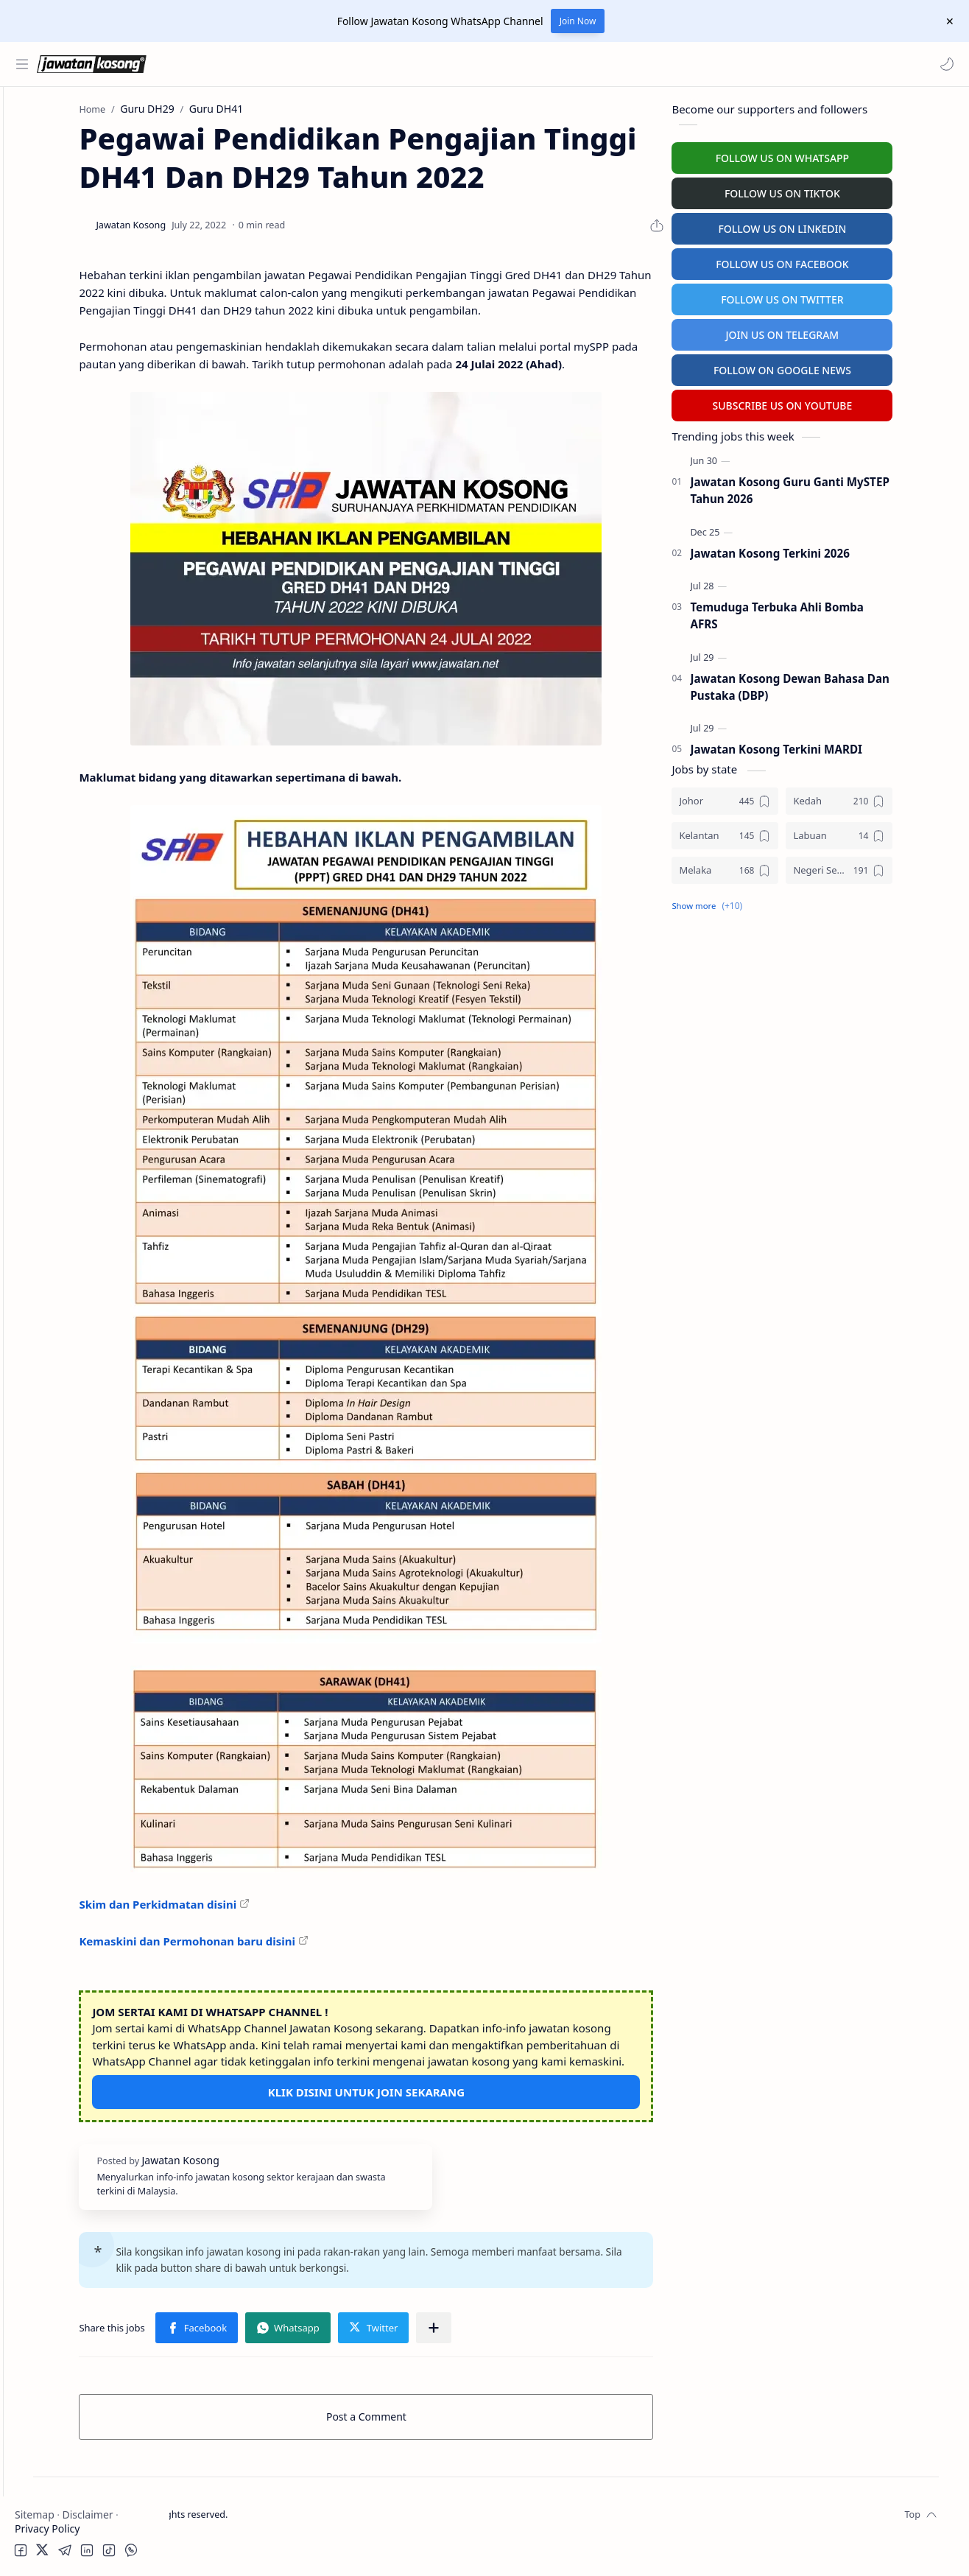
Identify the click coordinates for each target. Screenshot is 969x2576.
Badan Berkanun (80, 204)
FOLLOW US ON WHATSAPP (840, 154)
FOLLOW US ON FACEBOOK (840, 260)
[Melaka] (783, 866)
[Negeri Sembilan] (897, 866)
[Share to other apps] (542, 2357)
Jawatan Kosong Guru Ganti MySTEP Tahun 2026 (847, 486)
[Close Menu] (946, 21)
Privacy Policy (47, 2528)
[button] (943, 64)
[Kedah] (897, 797)
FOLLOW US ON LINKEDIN (840, 225)
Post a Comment (449, 2447)
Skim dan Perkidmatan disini (266, 1919)
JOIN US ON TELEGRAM (840, 331)
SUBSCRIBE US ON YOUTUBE (840, 402)
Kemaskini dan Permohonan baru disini (296, 1955)
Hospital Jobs (50, 395)
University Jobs (54, 366)
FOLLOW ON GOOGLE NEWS (840, 366)
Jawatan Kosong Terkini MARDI (834, 746)
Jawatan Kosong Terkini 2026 (827, 549)
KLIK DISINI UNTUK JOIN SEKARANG (449, 2123)
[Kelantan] (783, 832)
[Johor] (783, 797)
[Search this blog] (305, 64)
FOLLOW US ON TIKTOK (840, 190)
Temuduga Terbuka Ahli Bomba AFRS (835, 612)
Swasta (57, 232)
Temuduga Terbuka (65, 338)
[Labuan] (897, 832)
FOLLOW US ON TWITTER (840, 296)
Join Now (578, 21)
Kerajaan (61, 175)
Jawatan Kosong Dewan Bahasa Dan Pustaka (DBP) (848, 683)
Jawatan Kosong (262, 2544)
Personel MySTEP (60, 309)
